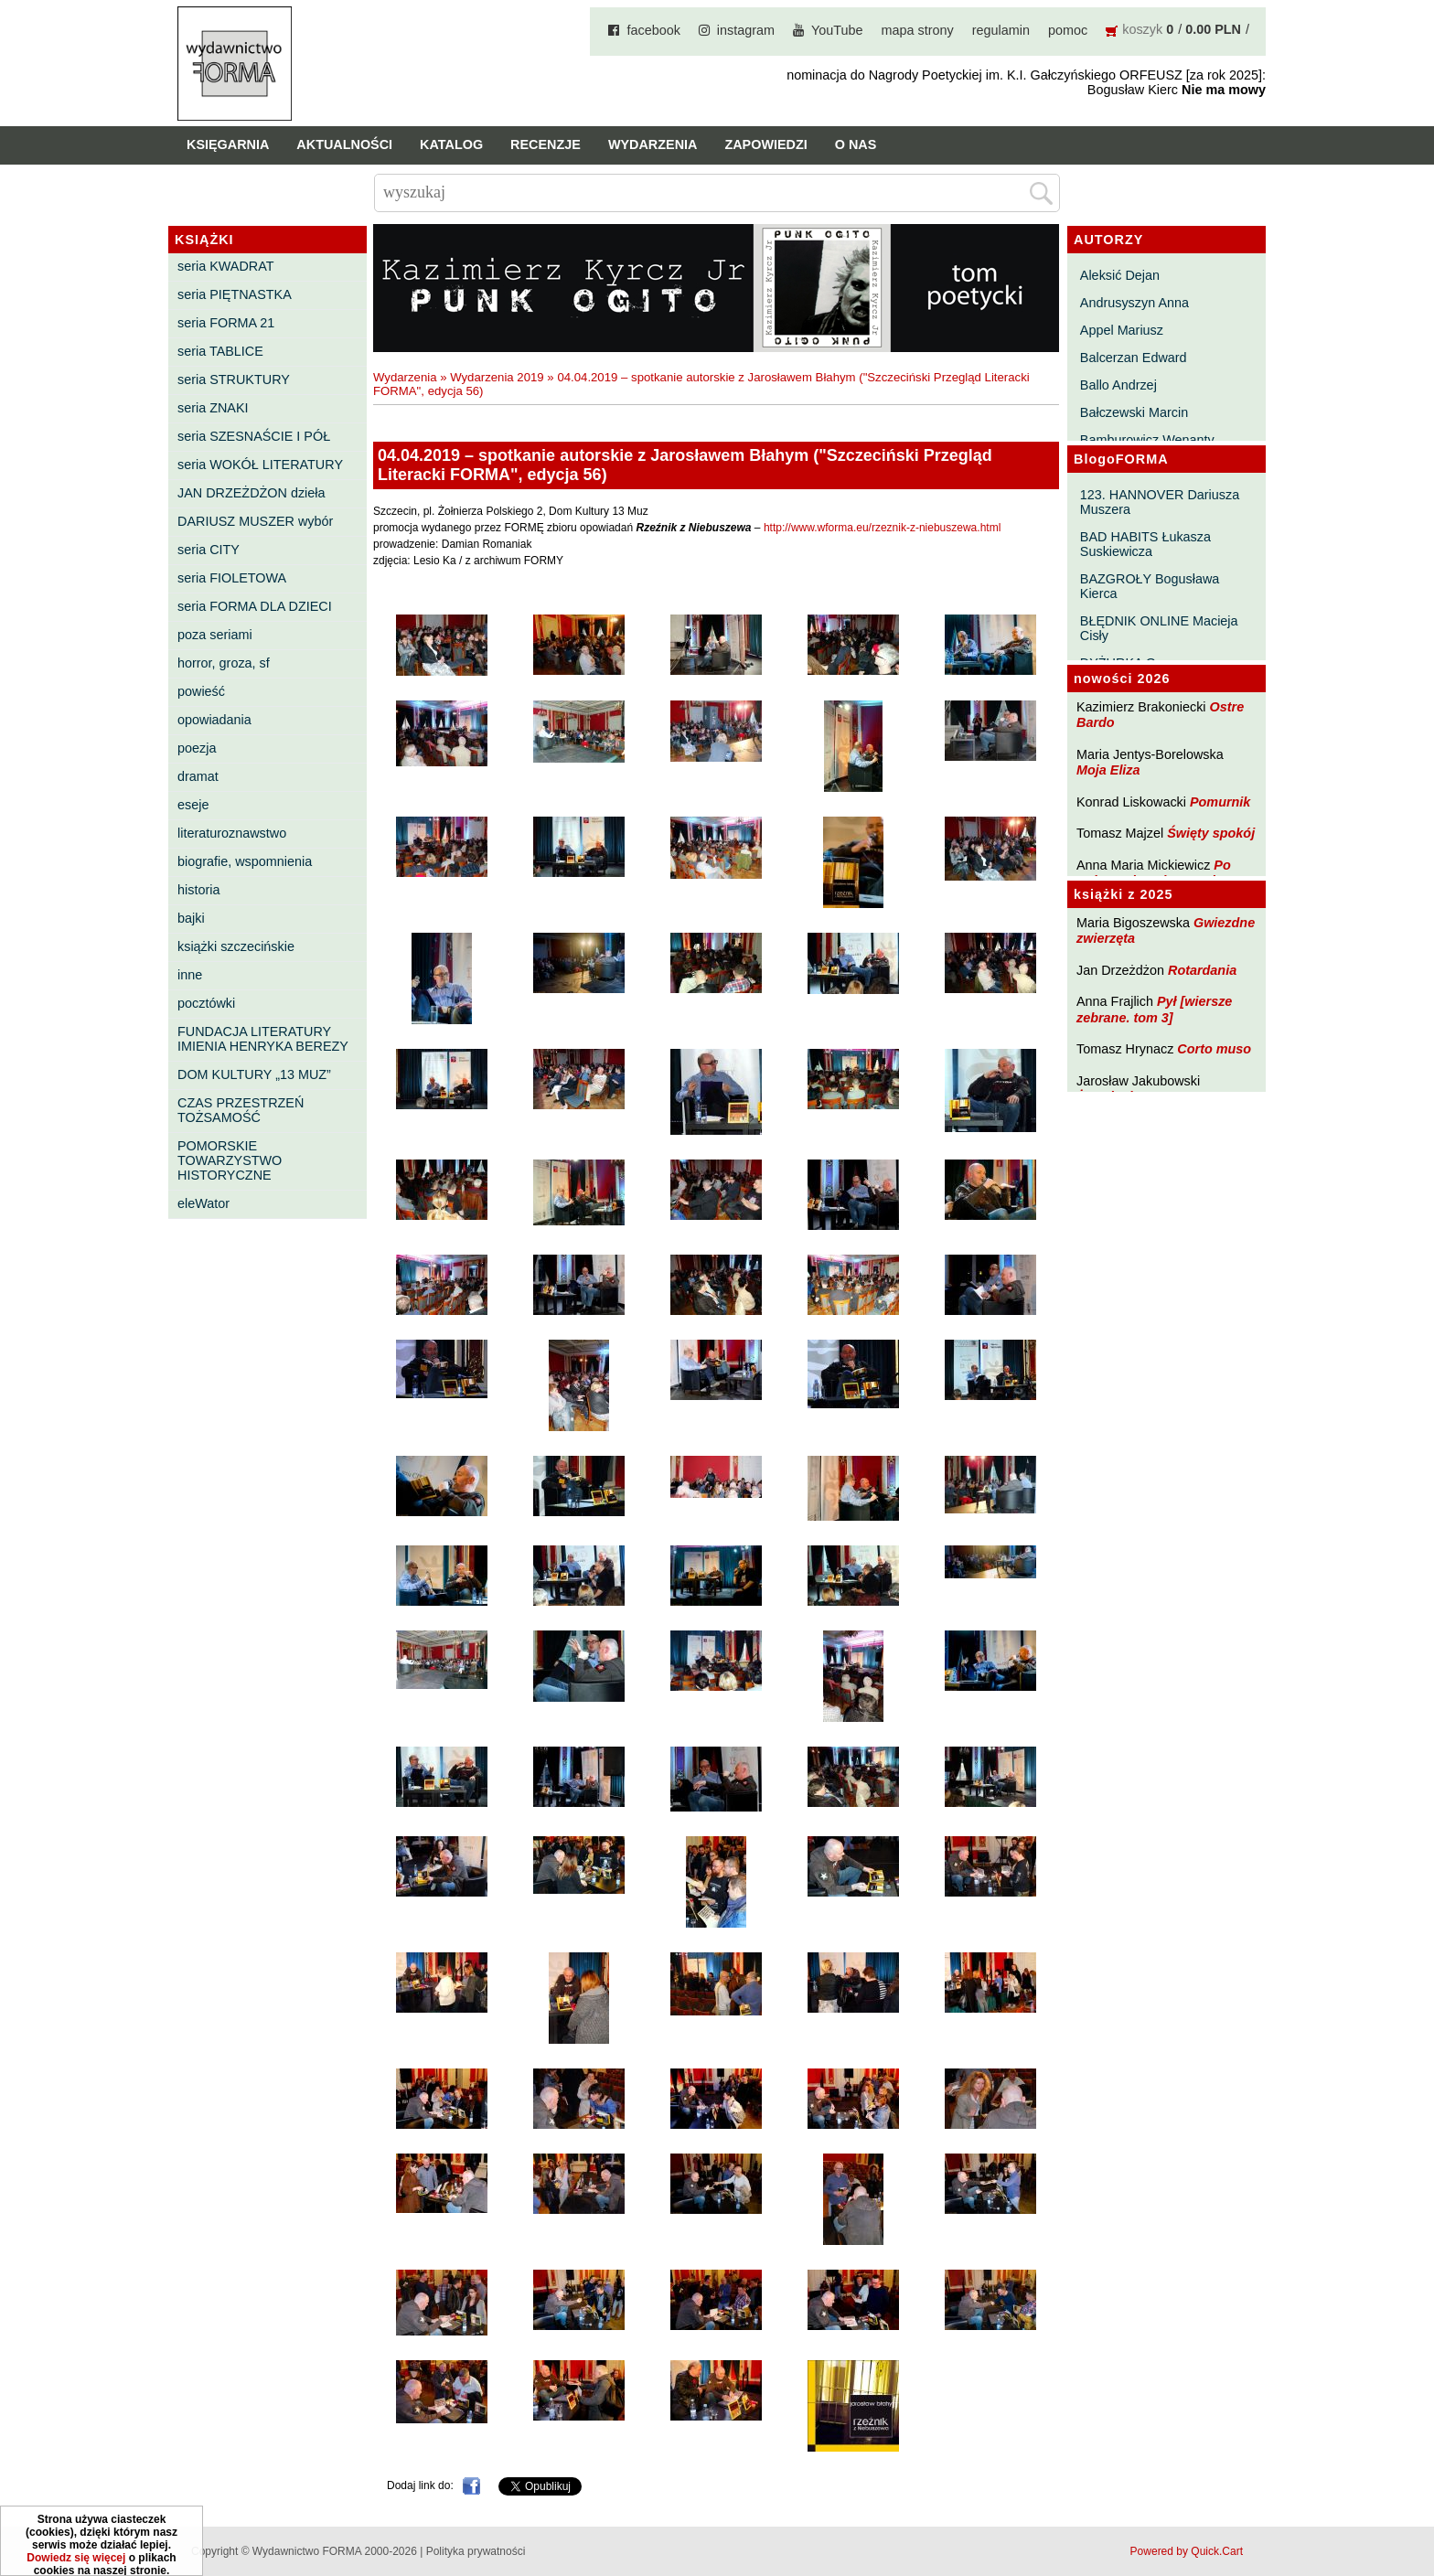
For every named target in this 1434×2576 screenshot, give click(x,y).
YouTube (837, 30)
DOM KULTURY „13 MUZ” (254, 1074)
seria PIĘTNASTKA (234, 294)
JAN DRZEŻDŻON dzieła (251, 493)
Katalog (451, 144)
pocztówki (206, 1003)
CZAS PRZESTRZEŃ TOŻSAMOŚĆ (240, 1110)
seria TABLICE (220, 351)
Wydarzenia (653, 144)
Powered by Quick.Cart (1186, 2551)
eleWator (203, 1203)
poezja (196, 748)
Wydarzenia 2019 (497, 377)
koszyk (1142, 29)
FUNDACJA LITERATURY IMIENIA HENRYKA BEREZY (262, 1038)
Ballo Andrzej (1118, 385)
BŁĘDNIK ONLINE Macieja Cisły (1159, 628)
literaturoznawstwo (231, 833)
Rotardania (1202, 970)
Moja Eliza (1108, 770)
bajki (191, 918)
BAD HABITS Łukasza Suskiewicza (1145, 544)
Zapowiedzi (765, 144)
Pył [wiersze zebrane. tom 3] (1154, 1009)
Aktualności (344, 144)
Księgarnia (228, 144)
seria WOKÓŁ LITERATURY (260, 464)
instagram (746, 30)
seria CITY (208, 549)
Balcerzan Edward (1133, 357)
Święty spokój (1211, 833)
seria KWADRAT (225, 266)
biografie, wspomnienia (244, 861)
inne (189, 974)
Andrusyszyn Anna (1134, 302)
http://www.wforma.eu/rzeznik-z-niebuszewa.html (882, 527)
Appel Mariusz (1121, 330)
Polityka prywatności (476, 2551)
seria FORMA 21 (225, 322)
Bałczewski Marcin (1134, 412)
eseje (193, 804)
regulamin (1001, 30)
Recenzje (545, 144)
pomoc (1067, 30)
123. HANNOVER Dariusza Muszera (1159, 502)
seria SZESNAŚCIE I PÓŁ (253, 436)
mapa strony (918, 30)
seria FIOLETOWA (231, 578)
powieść (201, 691)
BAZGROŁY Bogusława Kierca (1150, 586)
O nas (856, 144)
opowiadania (214, 719)
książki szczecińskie (235, 946)
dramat (198, 776)
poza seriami (214, 634)
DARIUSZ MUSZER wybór (255, 521)
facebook (653, 30)
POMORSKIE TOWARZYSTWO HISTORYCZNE (229, 1160)
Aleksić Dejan (1120, 275)
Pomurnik (1220, 802)
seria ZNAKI (213, 408)
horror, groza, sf (223, 663)
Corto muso (1214, 1049)
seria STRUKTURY (233, 379)
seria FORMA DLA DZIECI (254, 606)
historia (198, 889)
